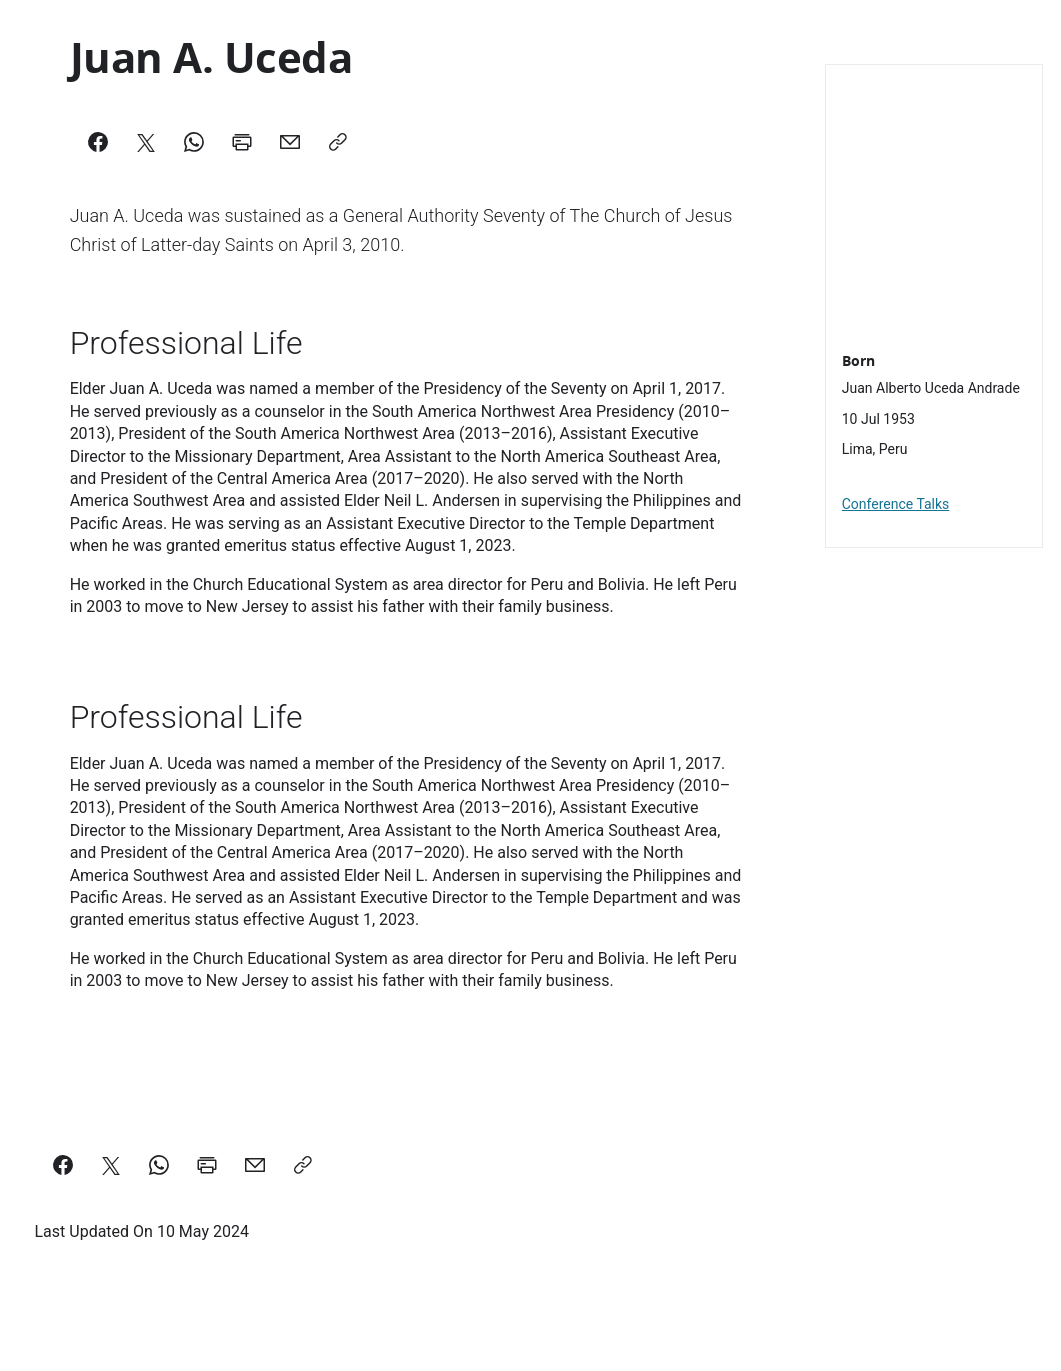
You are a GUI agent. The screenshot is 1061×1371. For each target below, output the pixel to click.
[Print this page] (207, 1165)
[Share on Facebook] (63, 1165)
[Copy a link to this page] (303, 1165)
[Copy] (338, 142)
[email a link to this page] (255, 1165)
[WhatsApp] (194, 142)
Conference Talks (896, 504)
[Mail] (290, 142)
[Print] (242, 142)
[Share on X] (111, 1165)
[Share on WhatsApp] (159, 1165)
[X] (146, 142)
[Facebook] (98, 142)
